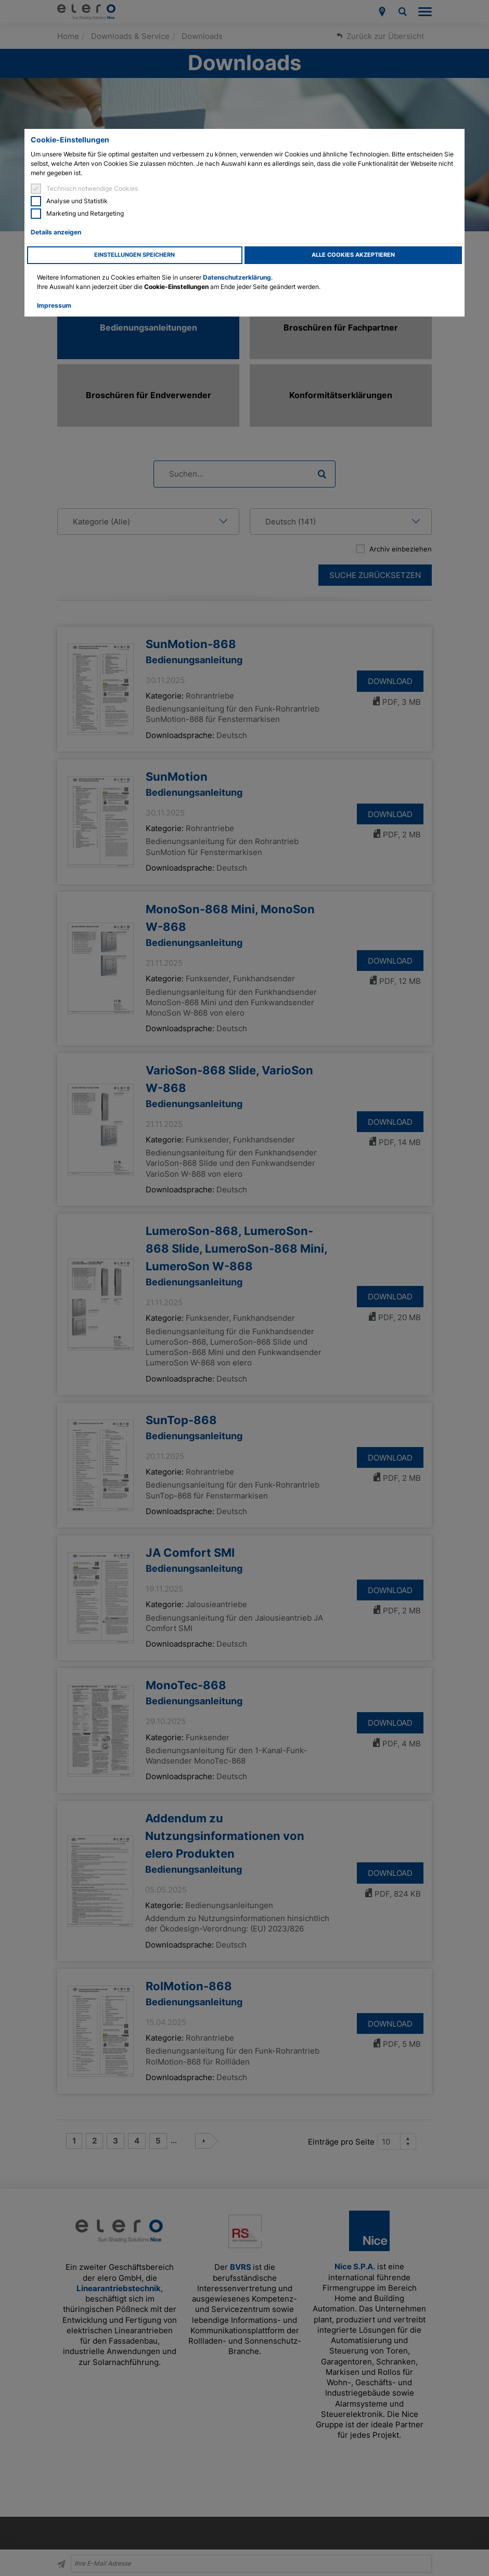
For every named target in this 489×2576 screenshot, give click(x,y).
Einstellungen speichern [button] (134, 255)
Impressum (54, 305)
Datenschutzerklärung (237, 277)
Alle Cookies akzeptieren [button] (353, 255)
